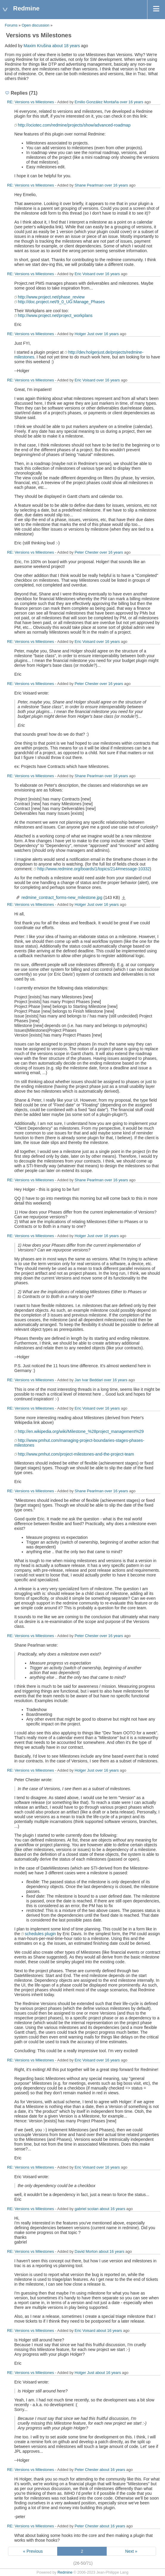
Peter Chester (87, 552)
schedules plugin (40, 1933)
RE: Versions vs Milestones (30, 102)
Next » (131, 2551)
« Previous (33, 2551)
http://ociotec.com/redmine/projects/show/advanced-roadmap (74, 125)
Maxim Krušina (37, 45)
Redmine (64, 2572)
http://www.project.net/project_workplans (55, 315)
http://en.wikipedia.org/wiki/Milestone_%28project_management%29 (81, 1431)
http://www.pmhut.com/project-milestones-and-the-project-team (76, 1454)
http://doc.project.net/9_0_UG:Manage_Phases (61, 301)
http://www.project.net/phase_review (51, 297)
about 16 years (112, 2209)
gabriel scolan (87, 2209)
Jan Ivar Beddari (89, 1380)
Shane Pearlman (89, 185)
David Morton (86, 2251)
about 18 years (66, 45)
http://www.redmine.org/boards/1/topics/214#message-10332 (93, 868)
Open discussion (35, 25)
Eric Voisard (85, 274)
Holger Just (84, 334)
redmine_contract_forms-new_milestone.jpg (61, 897)
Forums (11, 25)
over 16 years (131, 102)
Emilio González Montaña (97, 102)
